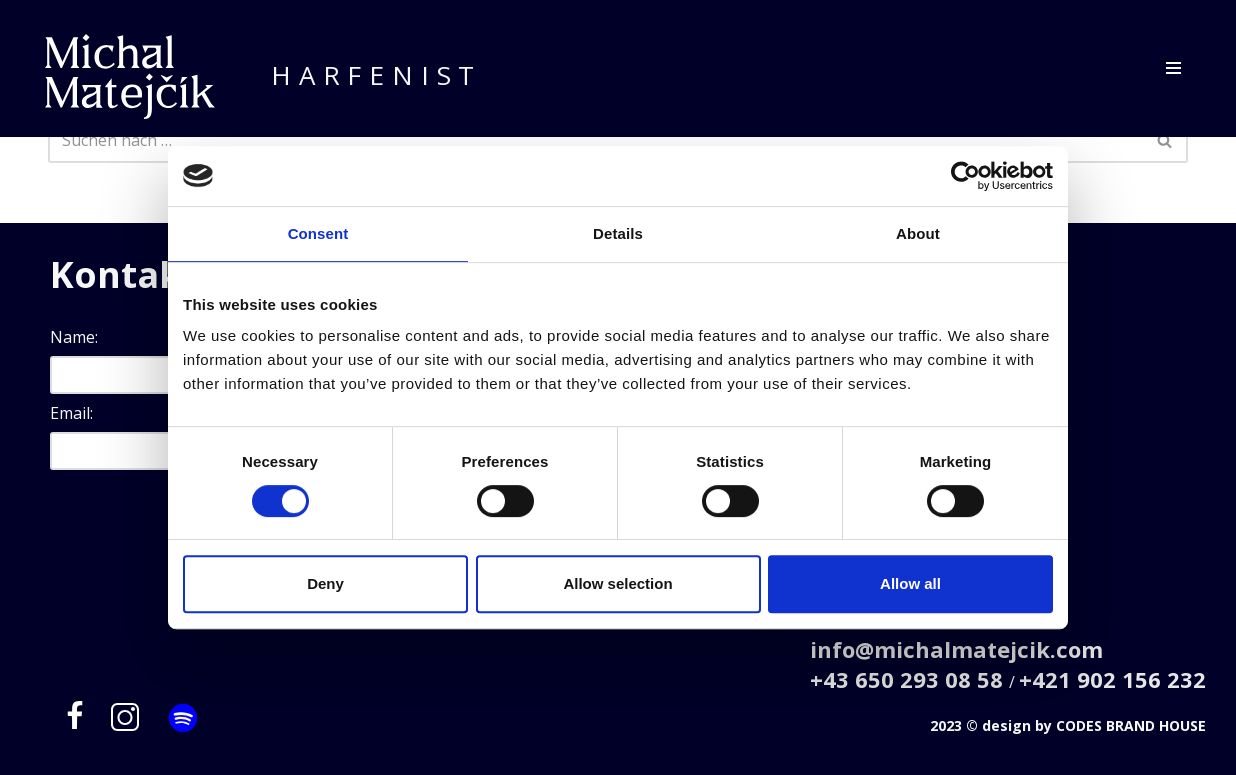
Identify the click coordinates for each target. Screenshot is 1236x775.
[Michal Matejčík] (130, 76)
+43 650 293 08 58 (909, 679)
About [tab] (918, 233)
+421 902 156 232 (1112, 679)
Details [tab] (618, 233)
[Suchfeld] (595, 140)
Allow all (910, 583)
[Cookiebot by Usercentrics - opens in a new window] (965, 176)
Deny (325, 583)
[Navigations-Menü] (1173, 68)
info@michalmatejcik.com (956, 649)
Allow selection (617, 583)
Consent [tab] (318, 233)
